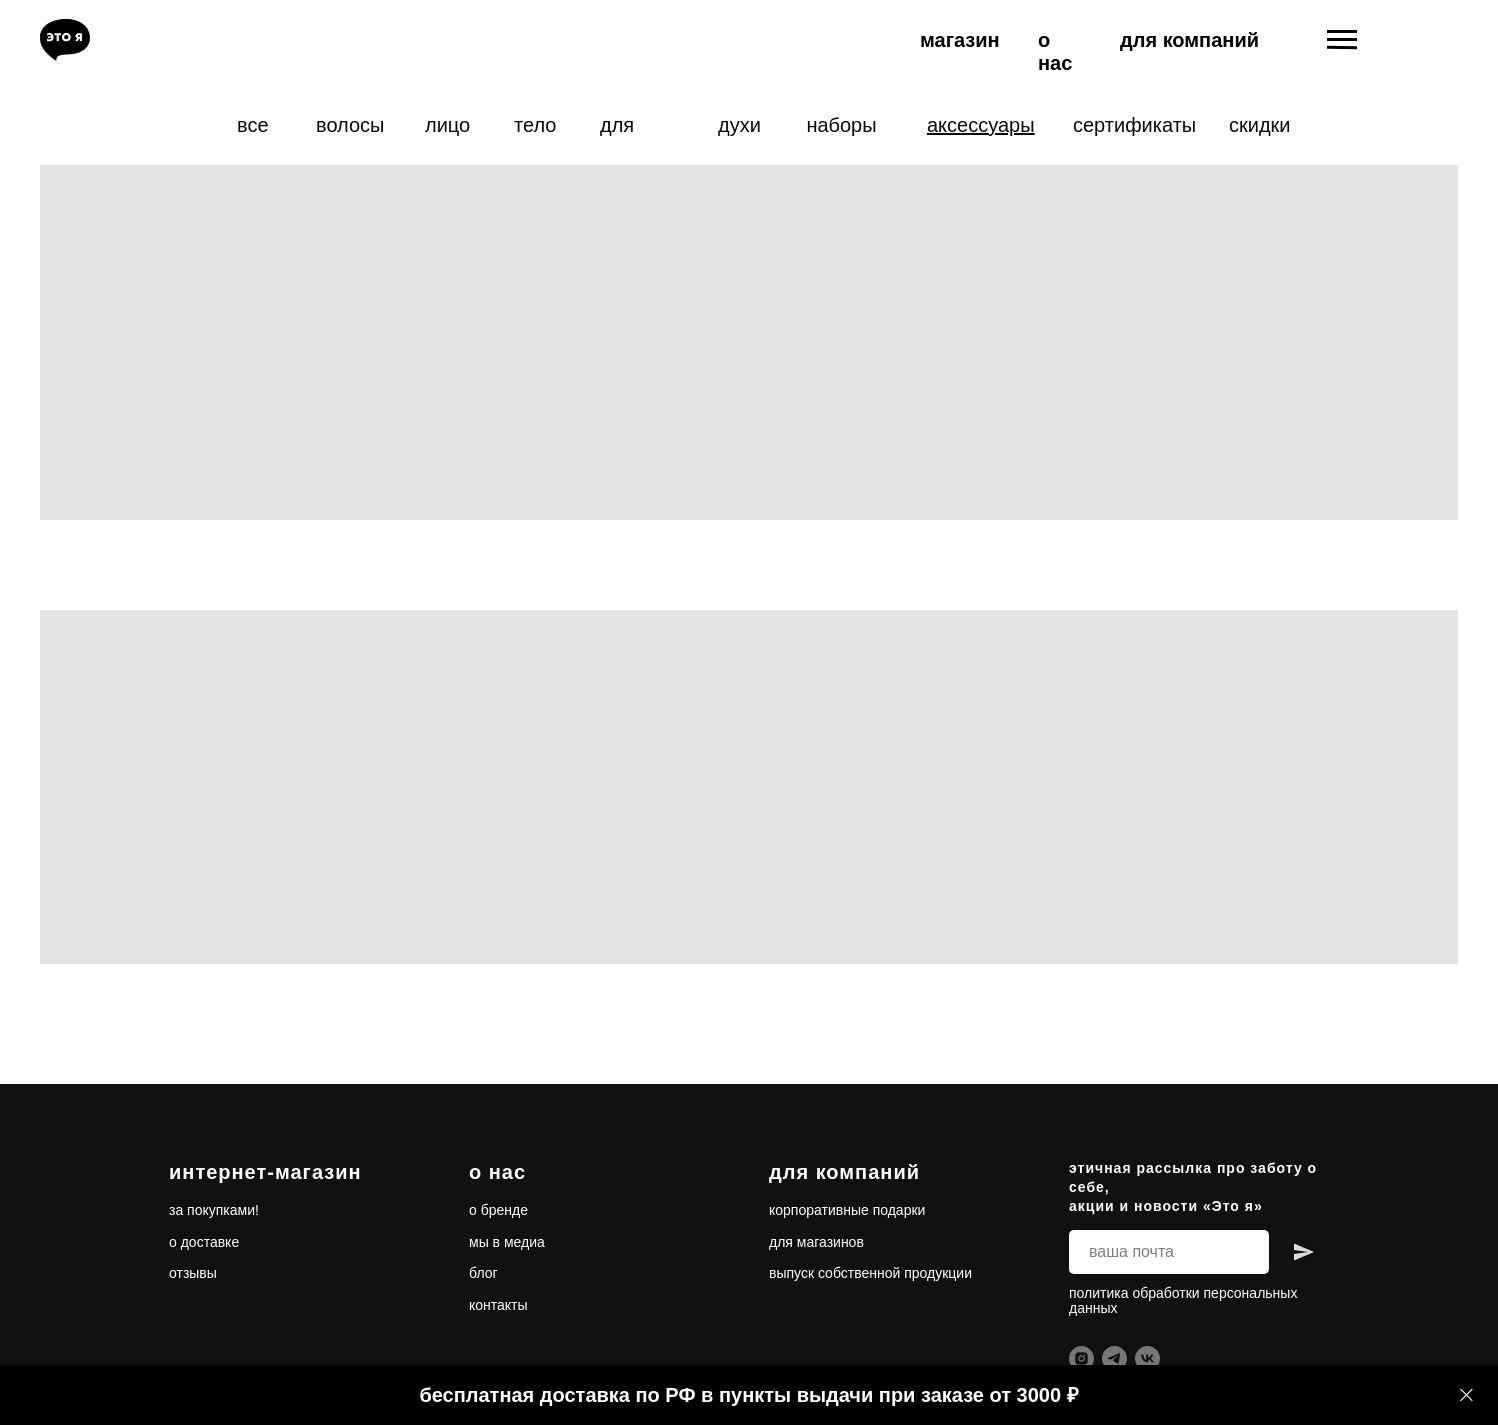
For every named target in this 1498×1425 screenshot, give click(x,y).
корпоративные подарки (847, 1210)
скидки (1260, 125)
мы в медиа (507, 1242)
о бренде (498, 1210)
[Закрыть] (1466, 1395)
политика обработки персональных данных (1183, 1300)
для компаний (1189, 40)
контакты (498, 1305)
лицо (447, 125)
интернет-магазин (265, 1172)
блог (483, 1273)
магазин (960, 40)
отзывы (193, 1273)
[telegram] (1114, 1358)
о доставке (204, 1242)
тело (535, 125)
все (253, 125)
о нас (1055, 51)
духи (739, 125)
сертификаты (1134, 125)
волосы (350, 125)
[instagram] (1081, 1358)
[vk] (1147, 1358)
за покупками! (214, 1210)
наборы (841, 125)
